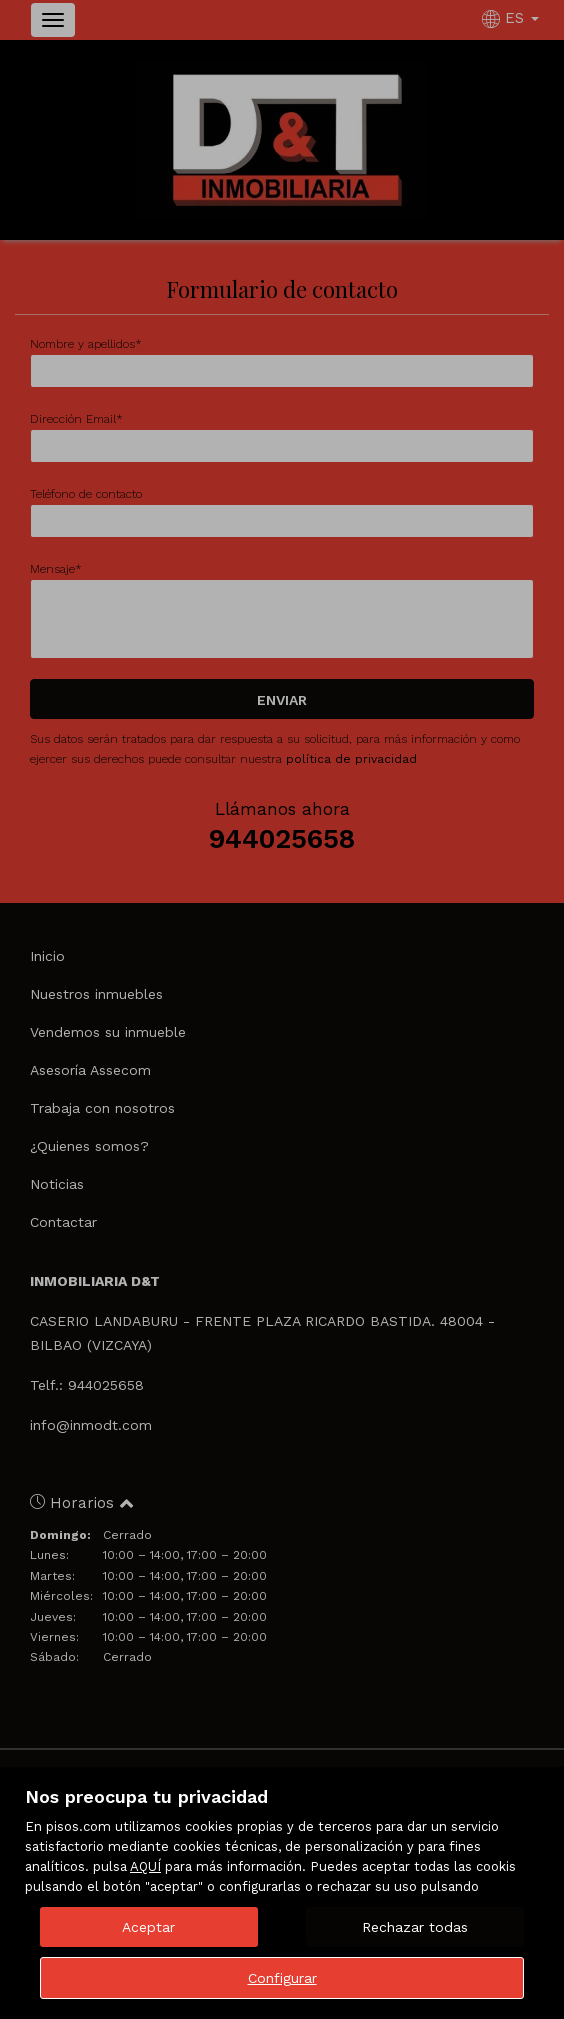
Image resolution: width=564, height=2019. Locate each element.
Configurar (282, 1978)
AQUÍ (145, 1866)
